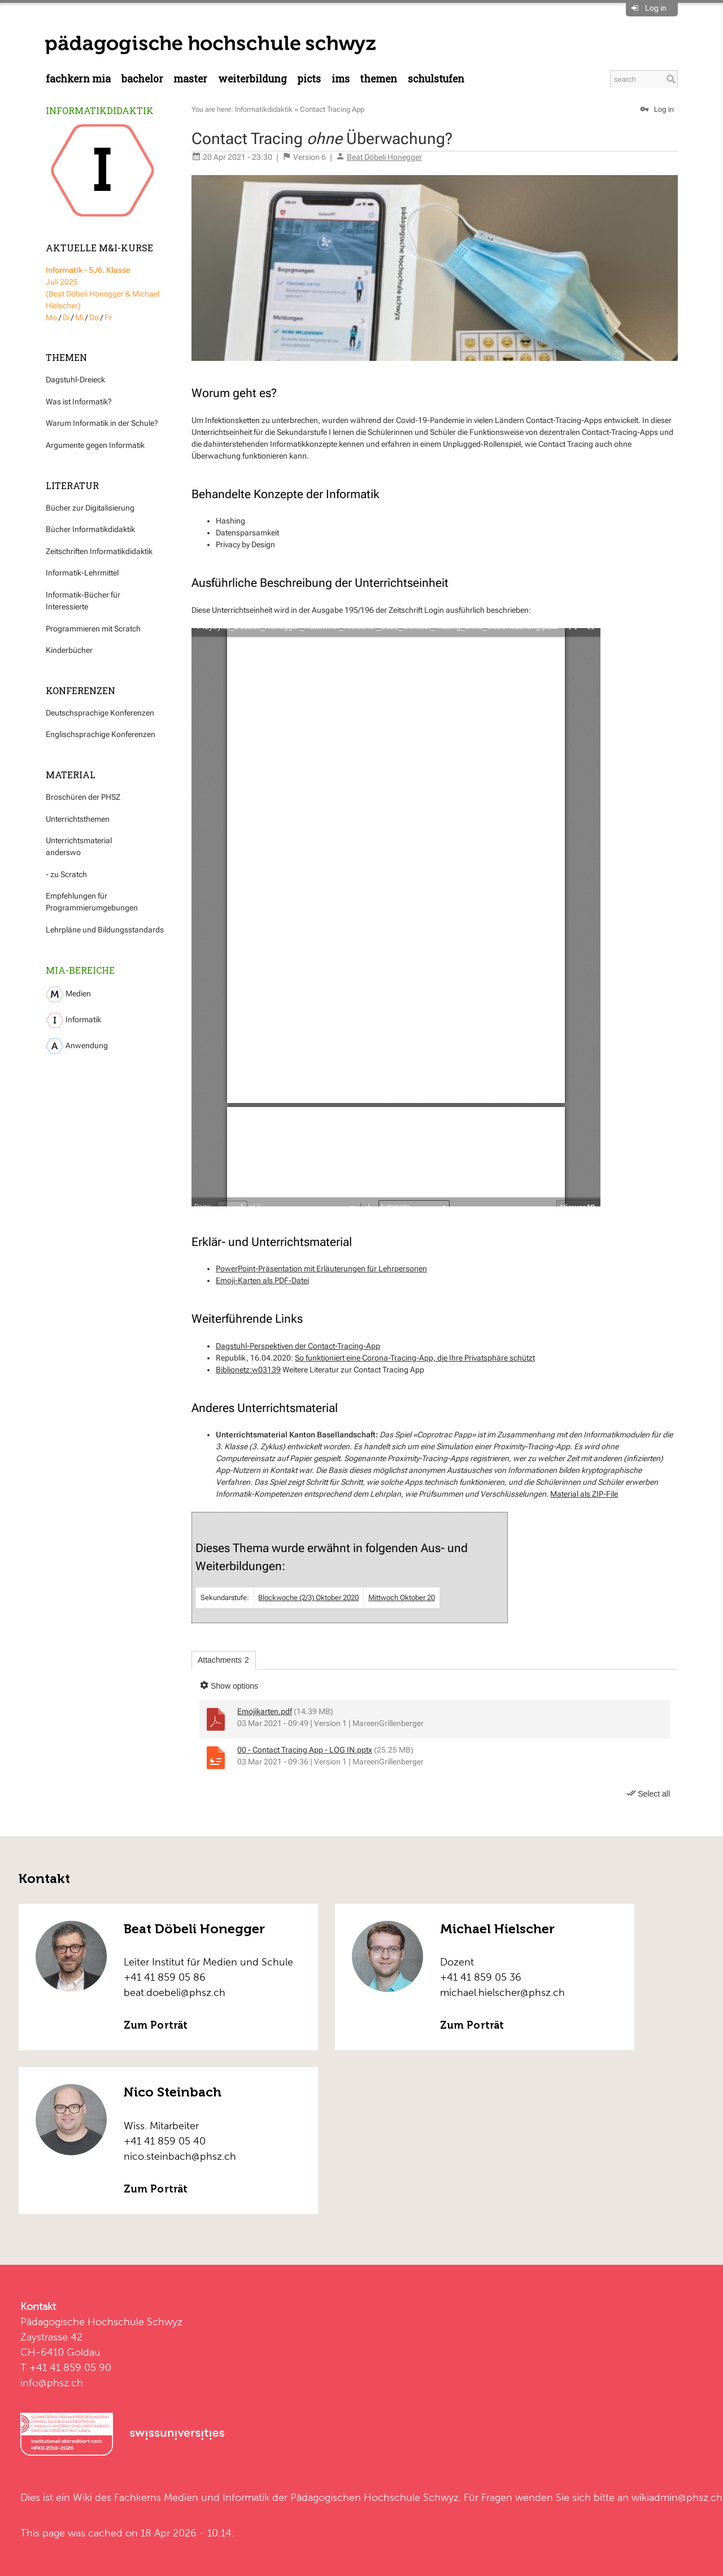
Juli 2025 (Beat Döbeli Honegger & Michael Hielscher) (102, 287)
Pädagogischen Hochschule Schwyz (374, 2497)
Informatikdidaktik (100, 110)
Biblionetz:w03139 (248, 1369)
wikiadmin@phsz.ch (676, 2497)
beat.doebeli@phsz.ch (174, 1992)
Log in (656, 7)
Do (94, 317)
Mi (79, 317)
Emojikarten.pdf (264, 1711)
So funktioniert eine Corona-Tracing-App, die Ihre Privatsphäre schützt (415, 1357)
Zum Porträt (156, 2025)
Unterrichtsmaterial (79, 840)
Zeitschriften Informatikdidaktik (99, 551)
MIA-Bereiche (80, 970)
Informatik (73, 1020)
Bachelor (142, 78)
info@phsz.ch (51, 2382)
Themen (378, 78)
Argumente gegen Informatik (95, 445)
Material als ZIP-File (584, 1493)
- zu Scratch (66, 874)
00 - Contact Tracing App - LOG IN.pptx (304, 1749)
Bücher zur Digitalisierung (90, 507)
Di (66, 317)
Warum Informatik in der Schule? (102, 423)
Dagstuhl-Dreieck (75, 379)
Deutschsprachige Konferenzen (100, 712)
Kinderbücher (69, 650)
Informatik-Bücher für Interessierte (83, 600)
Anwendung (77, 1046)
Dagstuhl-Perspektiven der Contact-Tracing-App (298, 1345)
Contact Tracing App (332, 109)
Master (190, 78)
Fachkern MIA (78, 78)
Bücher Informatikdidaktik (90, 529)
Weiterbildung (252, 78)
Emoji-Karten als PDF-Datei (262, 1280)
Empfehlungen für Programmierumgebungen (92, 901)
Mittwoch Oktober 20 (401, 1597)
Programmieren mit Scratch (93, 628)
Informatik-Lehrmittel (82, 572)
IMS (341, 78)
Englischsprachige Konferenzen (100, 734)
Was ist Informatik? (79, 401)
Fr (108, 317)
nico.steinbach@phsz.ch (180, 2156)
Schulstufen (436, 78)
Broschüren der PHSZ (83, 796)
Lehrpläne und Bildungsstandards (105, 929)
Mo (51, 317)
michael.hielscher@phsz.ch (502, 1992)
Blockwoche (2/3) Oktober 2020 (308, 1597)
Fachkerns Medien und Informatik (191, 2497)
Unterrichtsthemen (78, 818)
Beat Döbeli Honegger (384, 157)
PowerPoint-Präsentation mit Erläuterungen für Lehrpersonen (321, 1268)
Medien (68, 994)
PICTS (309, 78)
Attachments (223, 1660)
